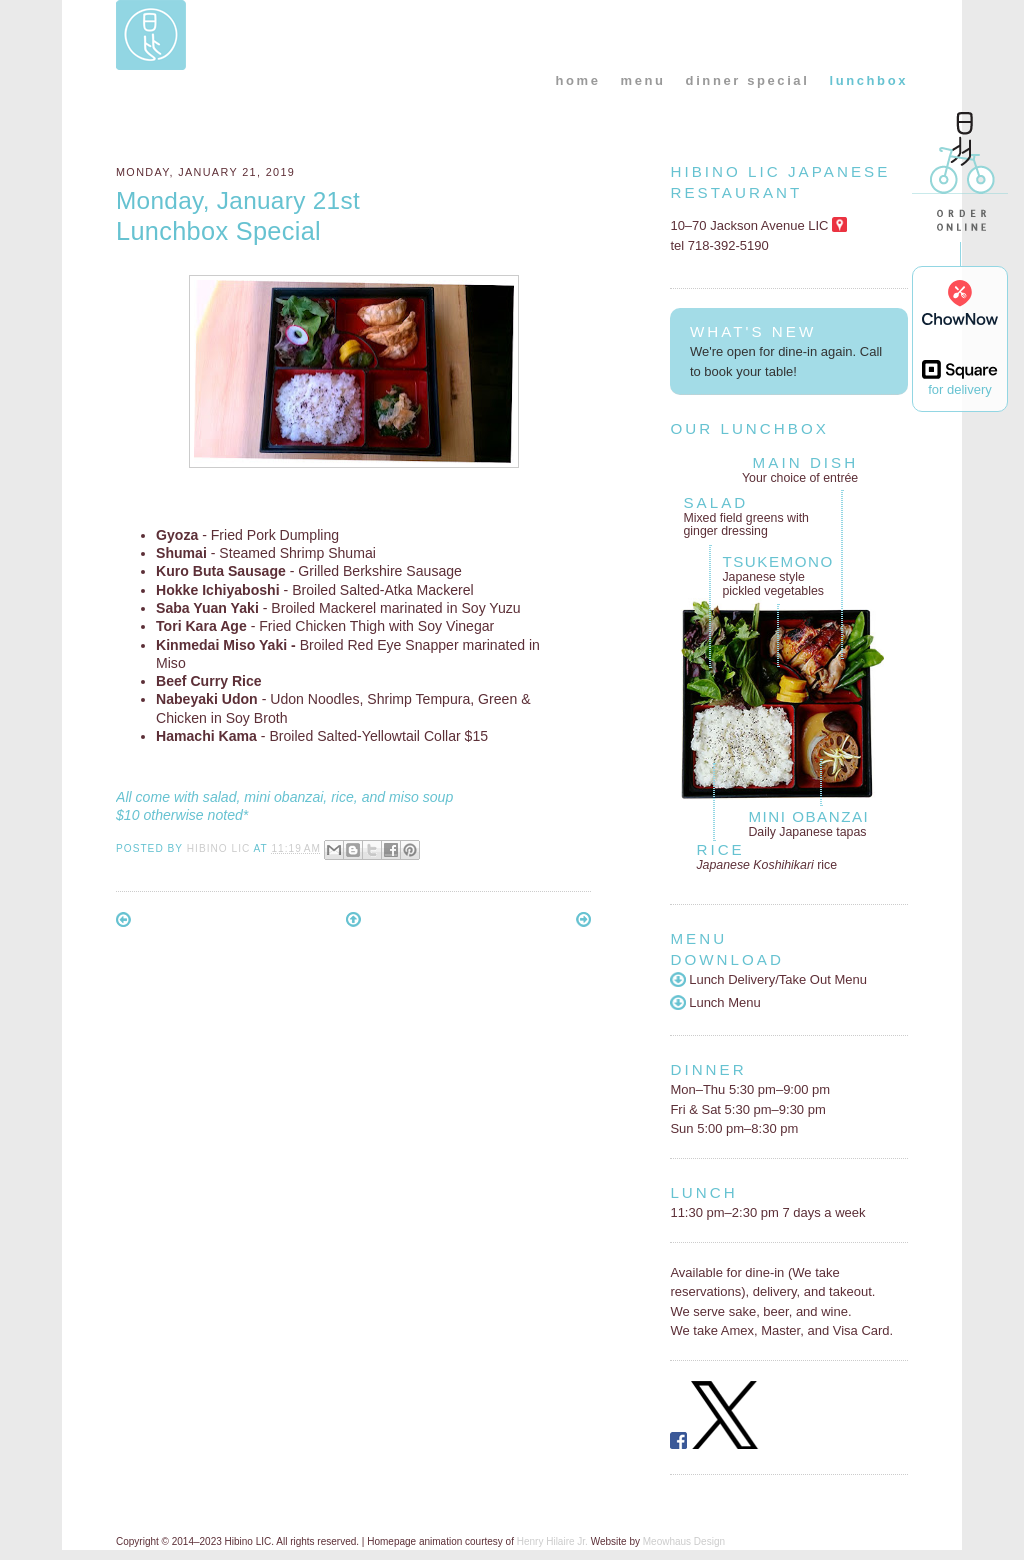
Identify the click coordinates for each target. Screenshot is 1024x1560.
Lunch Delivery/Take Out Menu (768, 979)
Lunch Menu (715, 1002)
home (577, 80)
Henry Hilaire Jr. (552, 1541)
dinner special (748, 80)
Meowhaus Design (684, 1541)
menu (643, 80)
